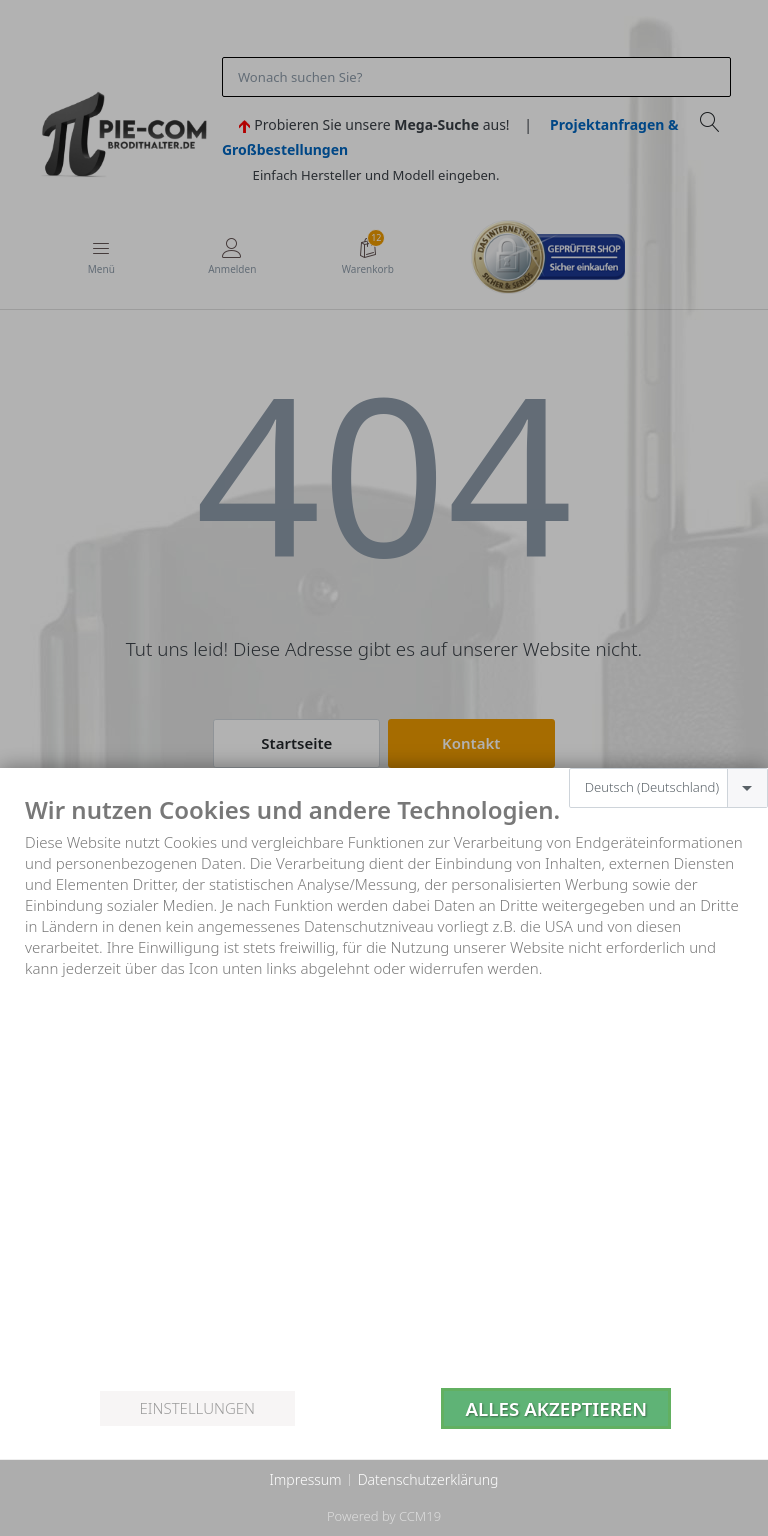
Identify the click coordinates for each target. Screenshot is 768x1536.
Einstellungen (197, 1408)
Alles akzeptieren (556, 1408)
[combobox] (668, 788)
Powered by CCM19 (384, 1516)
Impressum (305, 1479)
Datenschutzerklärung (428, 1479)
